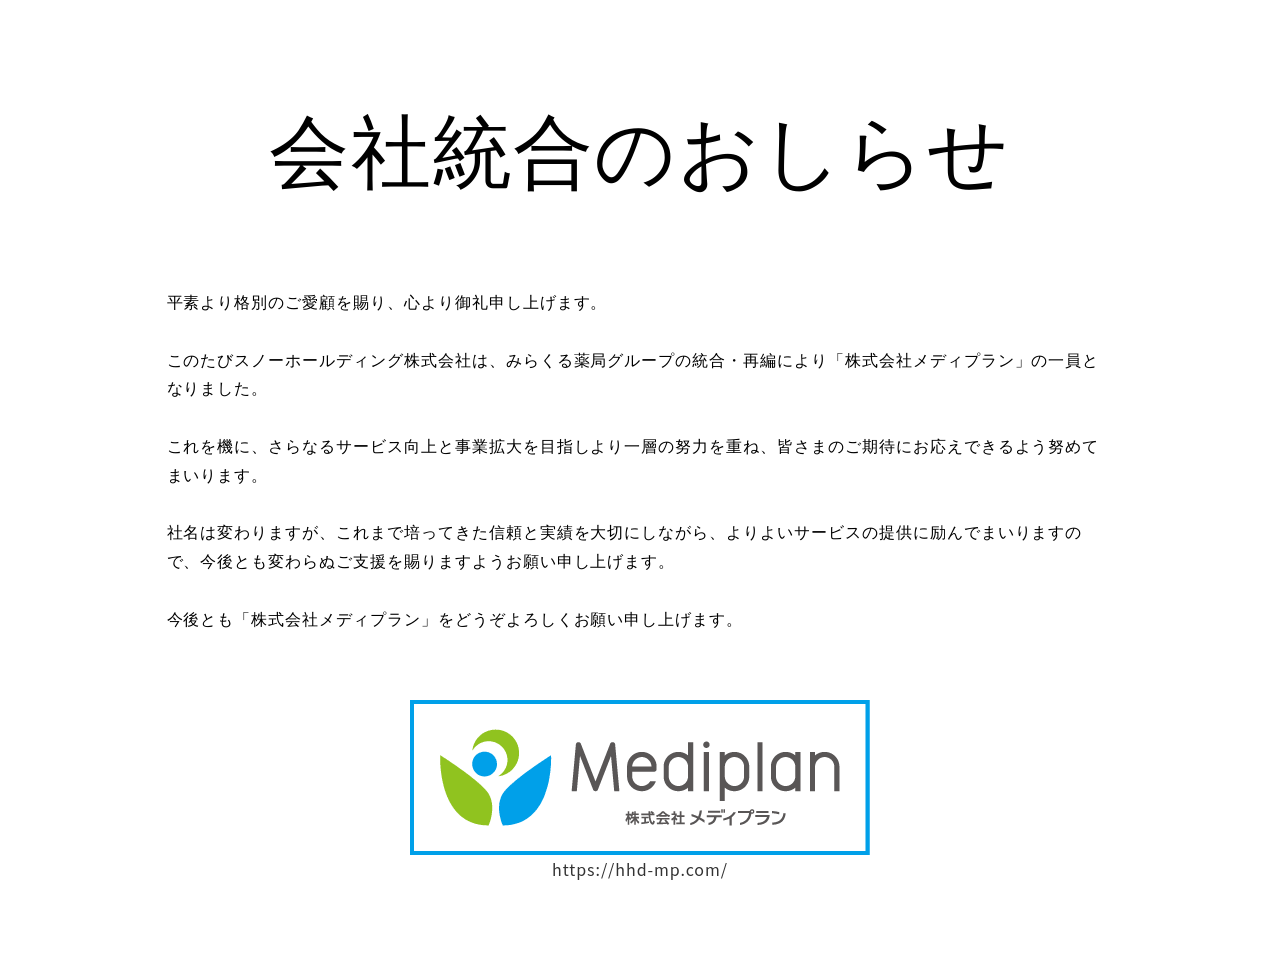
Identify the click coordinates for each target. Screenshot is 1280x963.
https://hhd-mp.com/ (640, 869)
